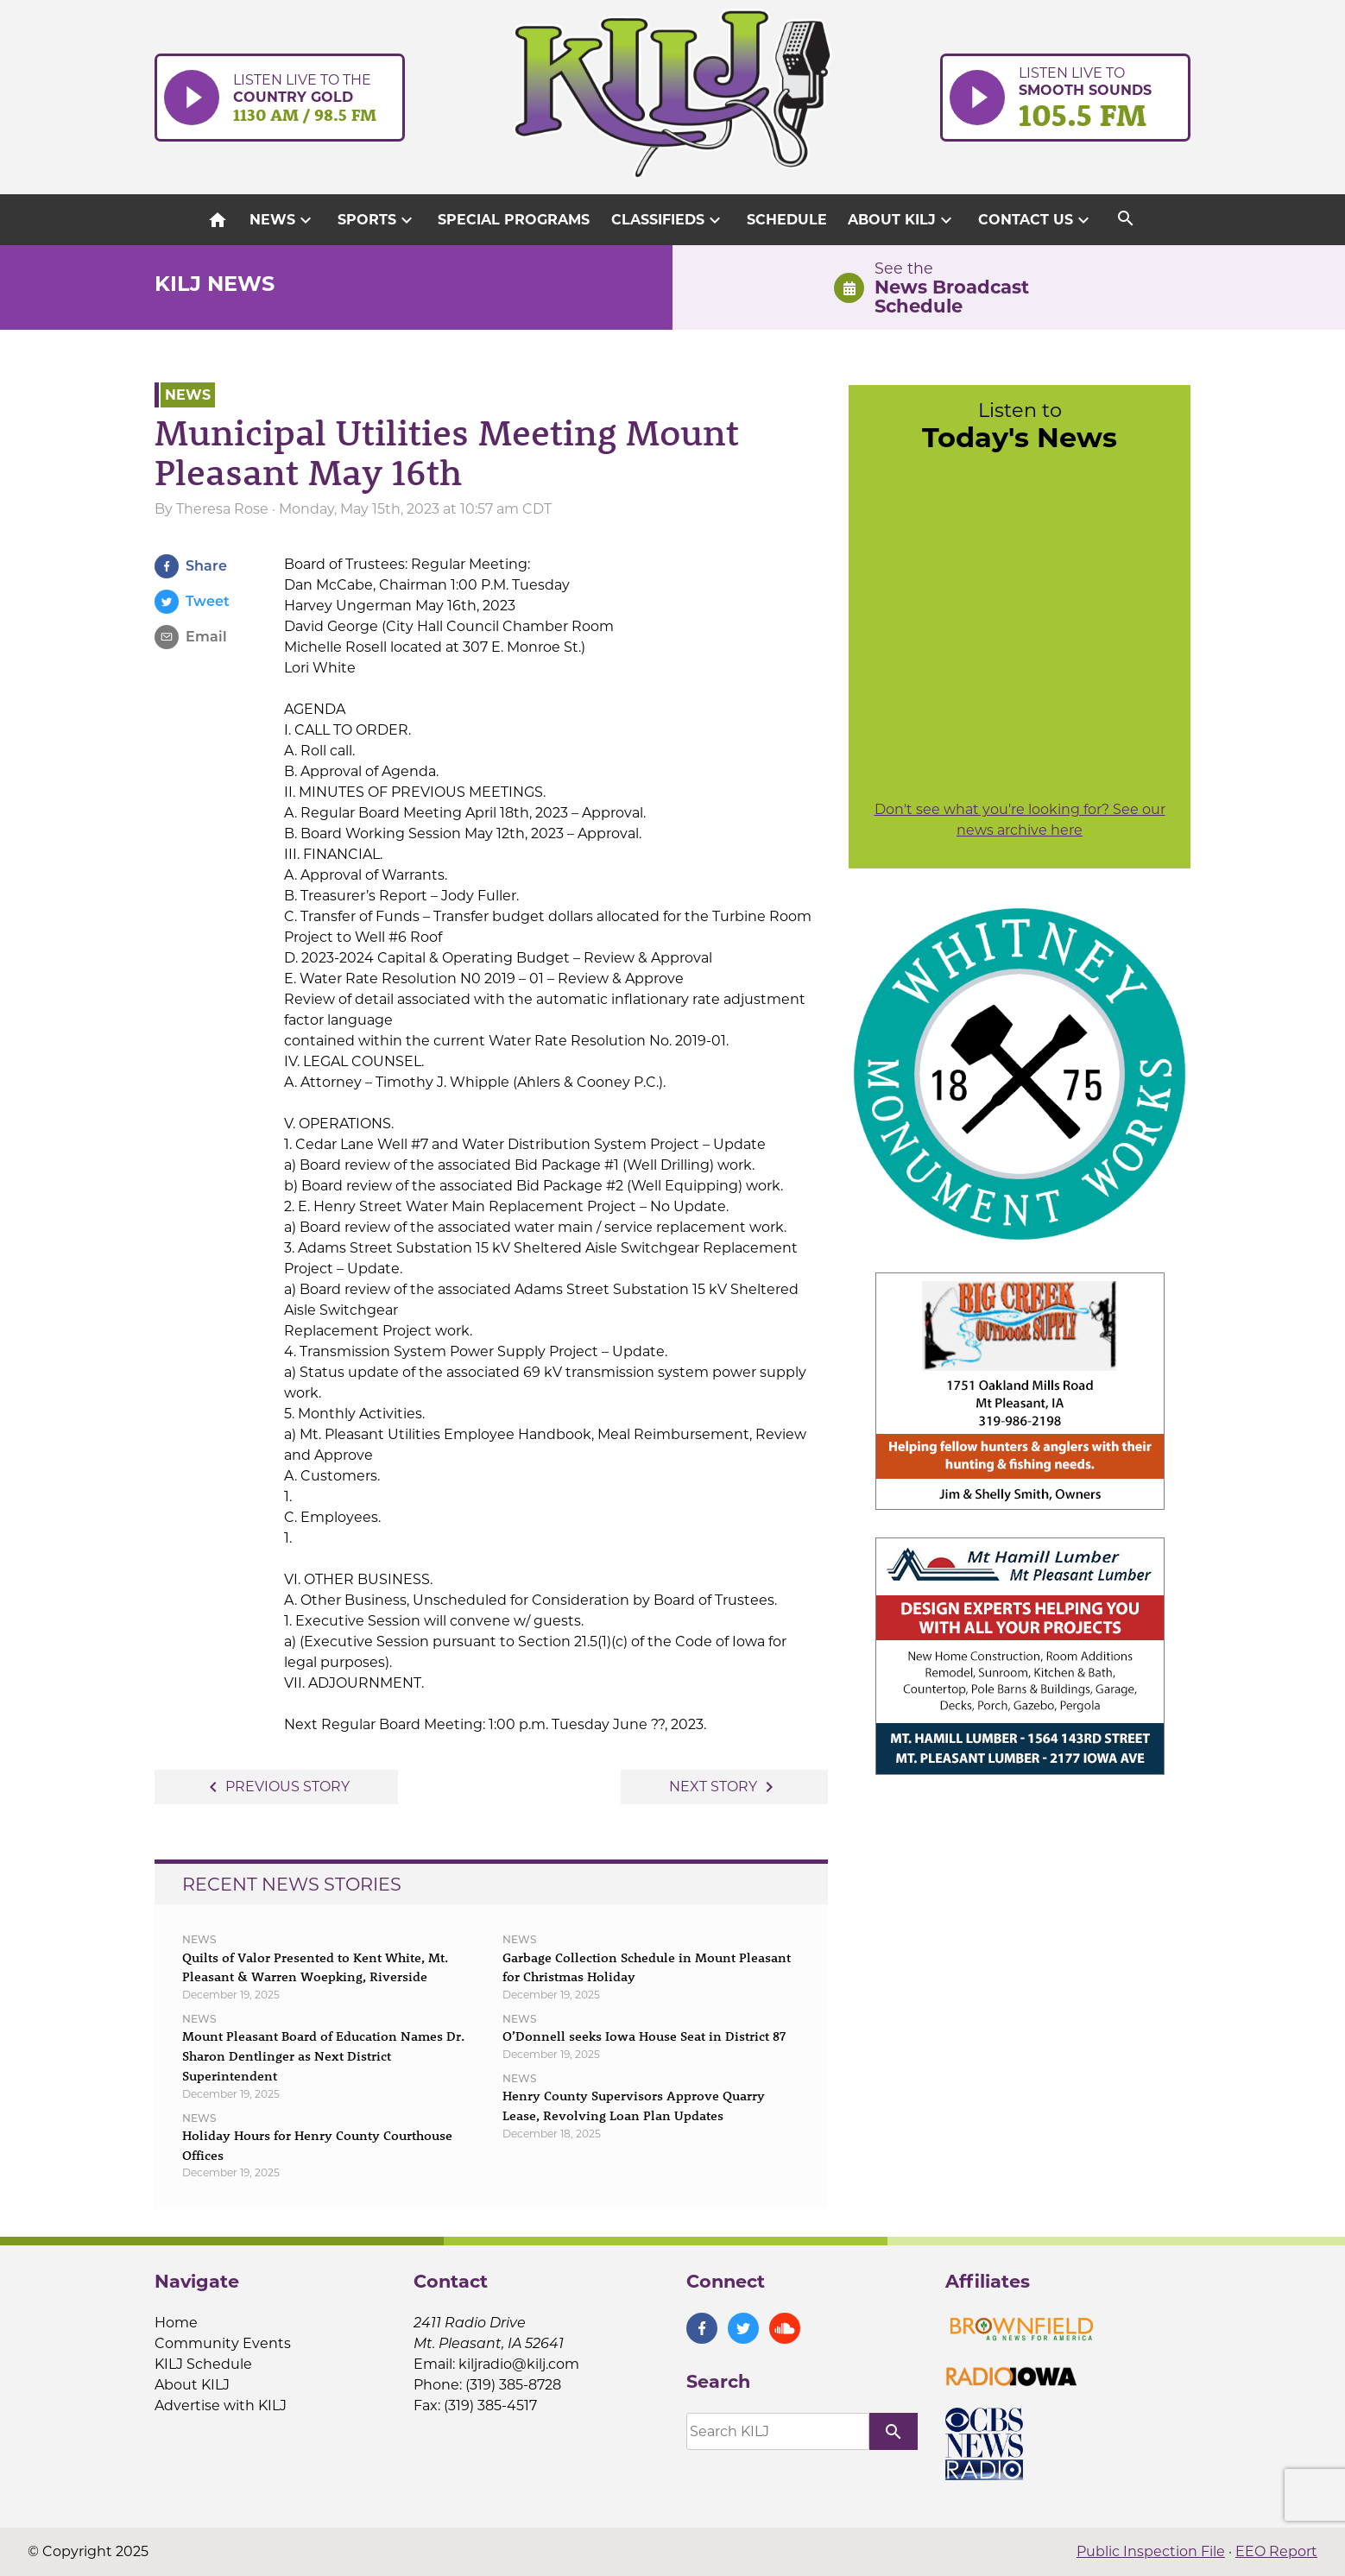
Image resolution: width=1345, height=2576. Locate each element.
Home (176, 2322)
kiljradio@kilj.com (518, 2364)
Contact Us (1036, 220)
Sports (377, 220)
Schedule (787, 220)
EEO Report (1276, 2551)
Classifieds (668, 220)
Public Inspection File (1151, 2551)
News (282, 220)
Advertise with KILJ (221, 2405)
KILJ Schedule (203, 2364)
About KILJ (902, 220)
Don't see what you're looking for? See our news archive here (1020, 819)
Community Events (223, 2343)
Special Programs (514, 220)
